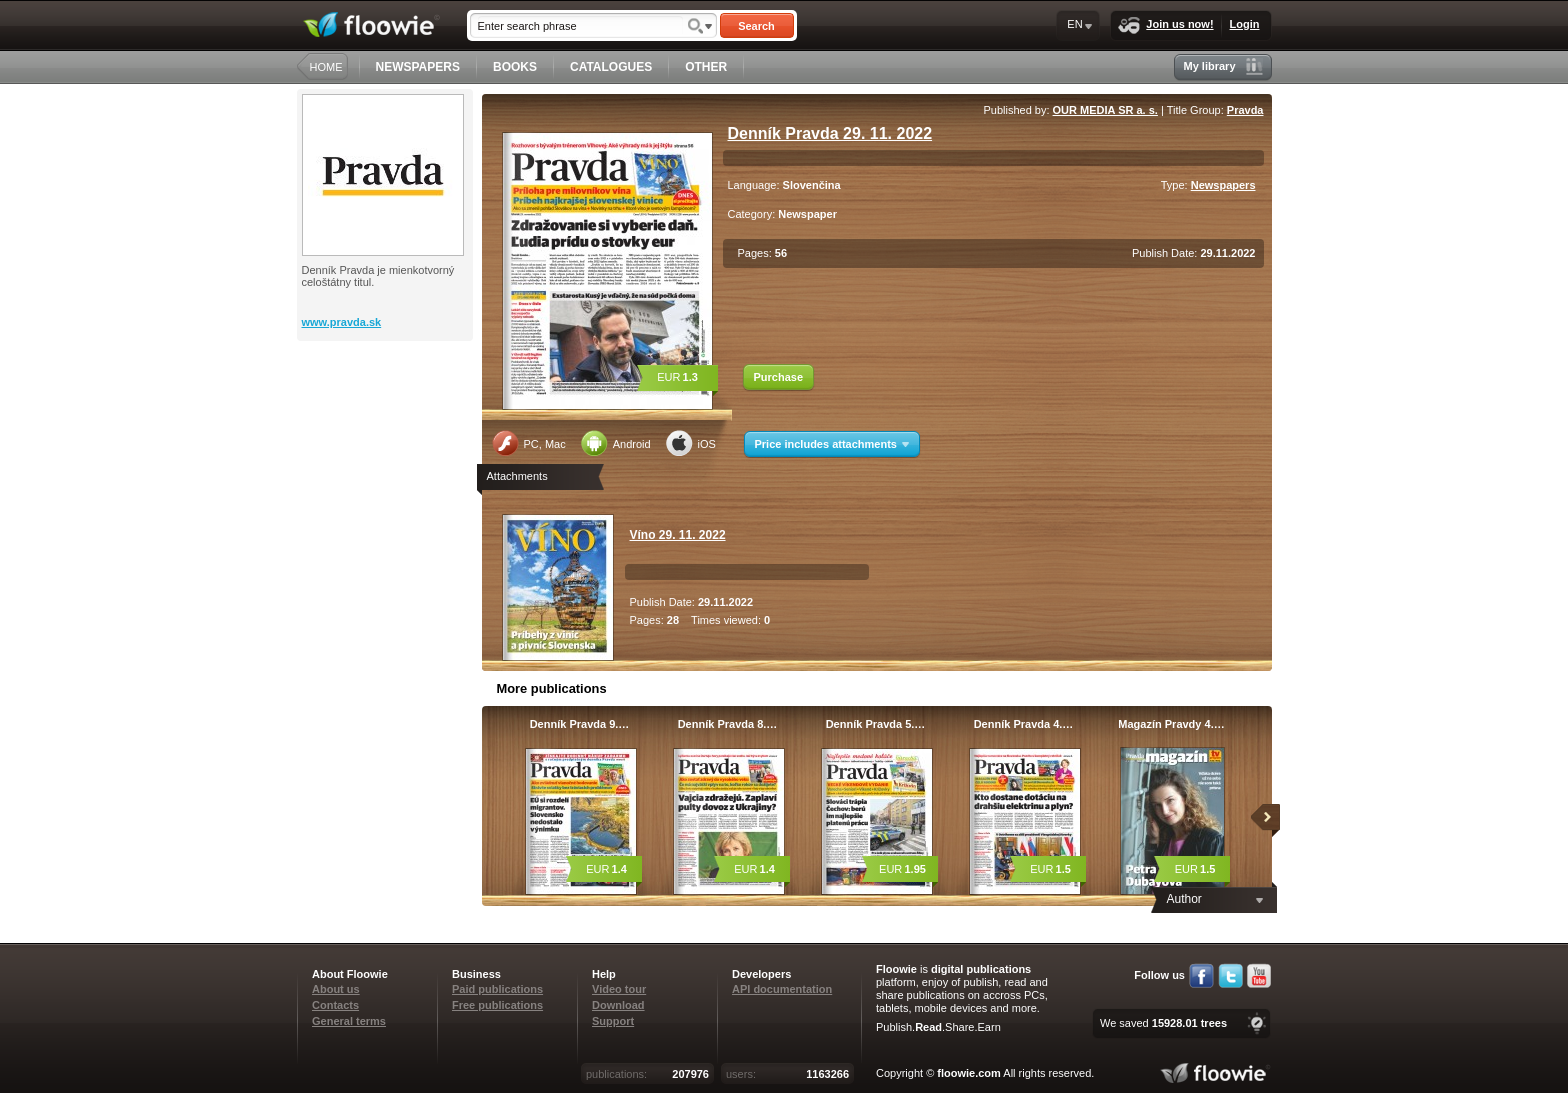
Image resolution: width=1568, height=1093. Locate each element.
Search (756, 26)
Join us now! (1165, 25)
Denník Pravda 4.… (1024, 724)
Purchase (779, 377)
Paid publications (497, 989)
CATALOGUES (611, 67)
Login (1245, 24)
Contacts (335, 1005)
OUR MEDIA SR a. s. (1105, 110)
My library (1223, 66)
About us (336, 989)
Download (618, 1005)
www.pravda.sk (342, 322)
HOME (326, 67)
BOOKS (515, 67)
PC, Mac (529, 443)
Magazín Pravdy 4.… (1171, 724)
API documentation (782, 989)
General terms (349, 1021)
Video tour (619, 989)
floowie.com (969, 1073)
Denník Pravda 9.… (580, 724)
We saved (1163, 1023)
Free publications (497, 1005)
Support (613, 1021)
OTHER (706, 67)
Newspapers (1223, 185)
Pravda (1245, 110)
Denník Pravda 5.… (876, 724)
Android (616, 443)
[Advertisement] (387, 421)
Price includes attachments (832, 444)
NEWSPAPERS (418, 67)
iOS (691, 443)
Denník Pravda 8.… (728, 724)
